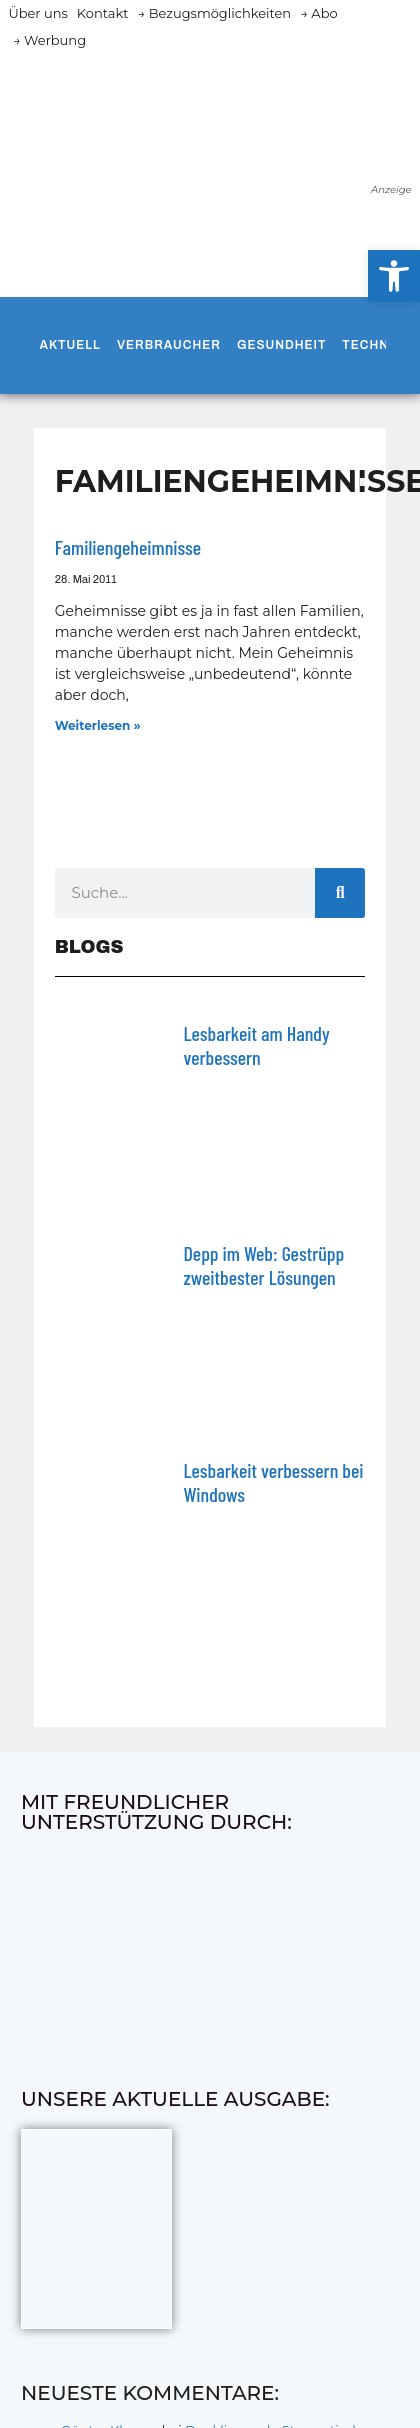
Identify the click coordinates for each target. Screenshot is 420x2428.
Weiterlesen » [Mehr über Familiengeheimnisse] (98, 725)
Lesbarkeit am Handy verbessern (256, 1045)
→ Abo (319, 13)
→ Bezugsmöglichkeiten (214, 13)
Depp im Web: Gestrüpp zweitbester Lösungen (263, 1265)
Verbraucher (169, 345)
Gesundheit (281, 345)
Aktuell (70, 345)
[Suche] (340, 893)
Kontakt (103, 13)
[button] (394, 276)
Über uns (37, 13)
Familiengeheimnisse (128, 547)
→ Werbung (49, 40)
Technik (372, 345)
